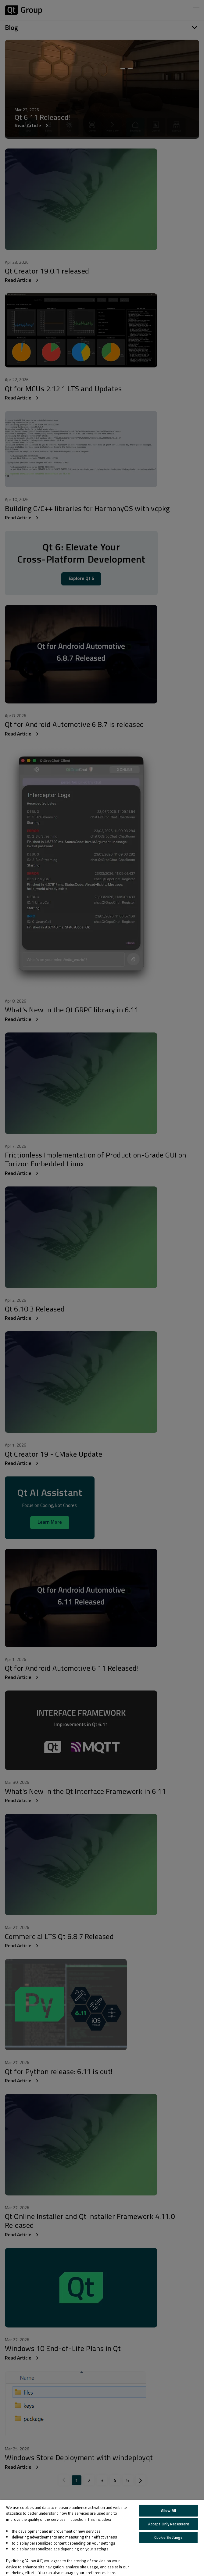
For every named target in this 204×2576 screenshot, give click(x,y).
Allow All (168, 2510)
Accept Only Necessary (168, 2524)
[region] (102, 2538)
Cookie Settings (168, 2537)
